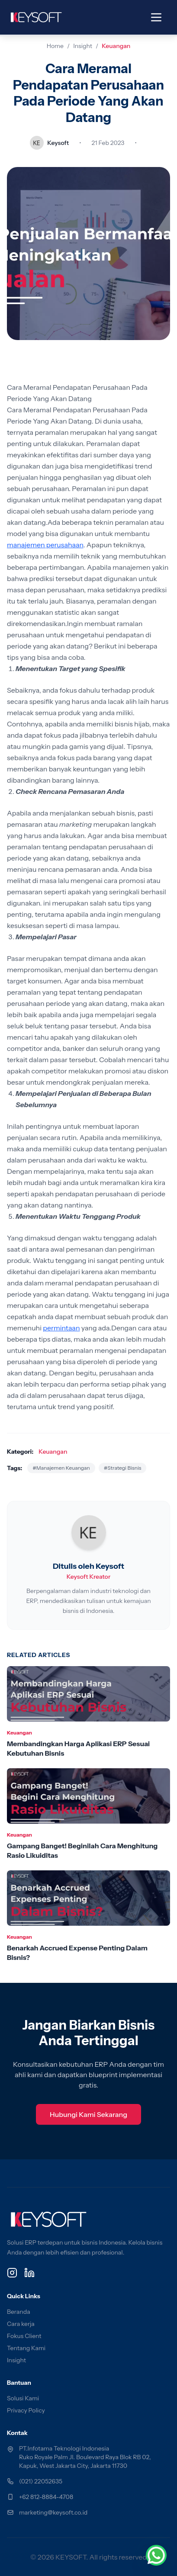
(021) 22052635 (40, 2481)
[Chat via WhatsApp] (156, 2555)
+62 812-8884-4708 (46, 2497)
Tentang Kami (26, 2348)
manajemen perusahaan (45, 544)
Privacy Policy (26, 2410)
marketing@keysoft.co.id (53, 2512)
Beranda (18, 2312)
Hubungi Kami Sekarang (88, 2114)
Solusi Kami (23, 2398)
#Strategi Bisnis (123, 1468)
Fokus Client (24, 2336)
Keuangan (116, 46)
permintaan (61, 1327)
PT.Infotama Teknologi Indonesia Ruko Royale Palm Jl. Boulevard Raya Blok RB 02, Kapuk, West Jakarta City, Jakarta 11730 (85, 2457)
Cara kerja (21, 2324)
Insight (82, 46)
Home (55, 46)
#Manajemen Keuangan (61, 1468)
